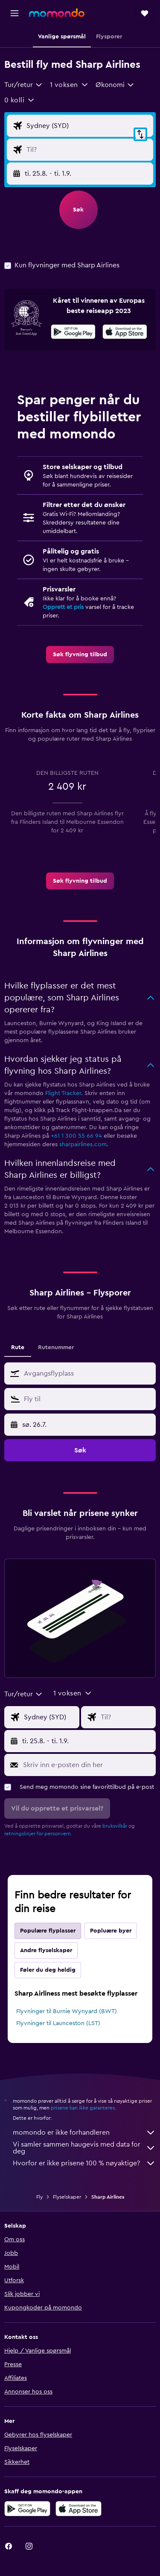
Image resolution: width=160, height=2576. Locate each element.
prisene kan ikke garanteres (83, 2107)
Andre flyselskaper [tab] (46, 1950)
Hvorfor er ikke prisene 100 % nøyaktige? (84, 2163)
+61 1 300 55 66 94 (76, 1136)
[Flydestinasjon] (88, 150)
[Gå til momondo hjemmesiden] (56, 13)
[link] (80, 654)
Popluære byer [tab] (110, 1931)
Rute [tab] (17, 1347)
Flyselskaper (67, 2196)
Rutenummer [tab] (56, 1347)
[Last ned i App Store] (124, 333)
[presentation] (124, 332)
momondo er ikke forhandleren (84, 2132)
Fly (39, 2196)
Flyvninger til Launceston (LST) (58, 2023)
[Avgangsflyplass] (88, 126)
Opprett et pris (63, 607)
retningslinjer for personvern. (38, 1833)
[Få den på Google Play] (73, 333)
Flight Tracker (63, 1093)
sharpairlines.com (83, 1144)
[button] (14, 13)
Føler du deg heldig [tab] (48, 1970)
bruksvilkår (114, 1825)
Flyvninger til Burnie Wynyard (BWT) (66, 2011)
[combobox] (23, 85)
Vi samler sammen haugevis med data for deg (84, 2148)
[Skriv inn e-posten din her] (87, 1765)
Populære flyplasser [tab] (48, 1931)
